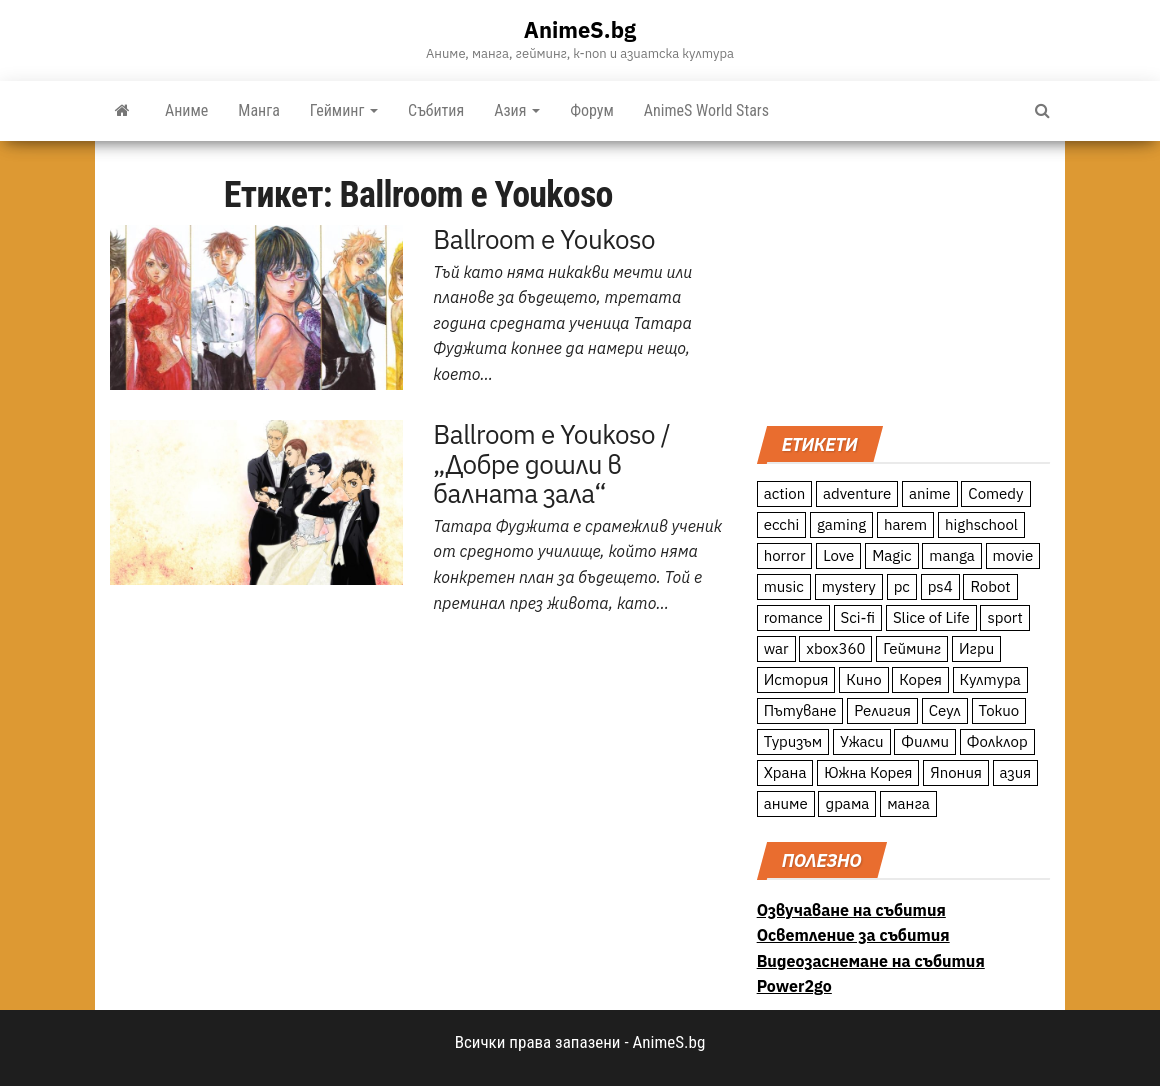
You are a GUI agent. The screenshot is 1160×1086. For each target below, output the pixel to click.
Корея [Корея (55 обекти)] (920, 679)
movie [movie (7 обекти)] (1013, 555)
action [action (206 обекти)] (785, 493)
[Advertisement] (903, 281)
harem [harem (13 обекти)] (905, 524)
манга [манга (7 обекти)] (908, 803)
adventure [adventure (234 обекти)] (857, 493)
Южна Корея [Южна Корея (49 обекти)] (868, 772)
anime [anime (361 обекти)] (930, 493)
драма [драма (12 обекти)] (847, 803)
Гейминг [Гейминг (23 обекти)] (912, 648)
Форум (592, 110)
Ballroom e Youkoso (544, 239)
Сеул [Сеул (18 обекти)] (945, 710)
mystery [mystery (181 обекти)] (849, 586)
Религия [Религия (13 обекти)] (882, 710)
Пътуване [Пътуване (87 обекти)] (800, 710)
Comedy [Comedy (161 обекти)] (995, 493)
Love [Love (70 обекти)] (838, 555)
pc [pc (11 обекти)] (902, 586)
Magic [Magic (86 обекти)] (891, 555)
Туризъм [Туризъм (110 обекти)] (793, 741)
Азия (517, 110)
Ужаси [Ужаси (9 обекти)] (862, 741)
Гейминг (344, 110)
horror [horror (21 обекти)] (785, 555)
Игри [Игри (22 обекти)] (976, 648)
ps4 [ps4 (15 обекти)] (940, 586)
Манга (259, 110)
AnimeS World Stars (706, 110)
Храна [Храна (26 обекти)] (785, 772)
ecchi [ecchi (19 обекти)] (782, 524)
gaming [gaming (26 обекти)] (841, 524)
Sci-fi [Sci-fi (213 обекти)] (858, 617)
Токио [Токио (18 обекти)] (999, 710)
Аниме (186, 110)
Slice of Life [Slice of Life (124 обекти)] (931, 617)
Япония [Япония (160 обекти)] (956, 772)
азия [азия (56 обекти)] (1016, 772)
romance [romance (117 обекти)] (793, 617)
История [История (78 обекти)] (796, 679)
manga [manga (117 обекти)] (952, 555)
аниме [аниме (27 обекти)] (786, 803)
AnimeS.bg (580, 29)
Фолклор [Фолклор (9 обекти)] (997, 741)
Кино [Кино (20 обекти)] (863, 679)
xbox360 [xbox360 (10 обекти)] (835, 648)
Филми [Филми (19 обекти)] (925, 741)
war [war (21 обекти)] (776, 648)
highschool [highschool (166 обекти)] (981, 524)
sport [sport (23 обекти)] (1004, 617)
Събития (436, 110)
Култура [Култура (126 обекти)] (990, 679)
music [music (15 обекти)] (784, 586)
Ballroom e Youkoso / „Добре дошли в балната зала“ (551, 463)
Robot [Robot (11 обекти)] (990, 586)
